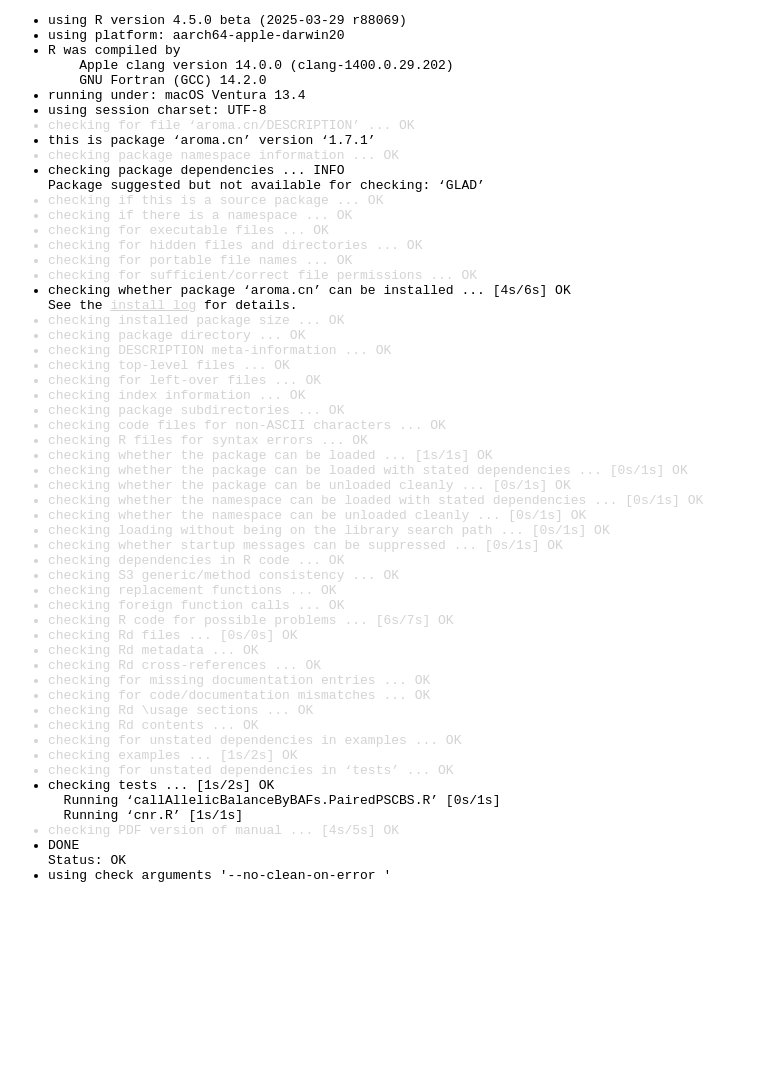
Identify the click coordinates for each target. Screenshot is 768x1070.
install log (153, 364)
